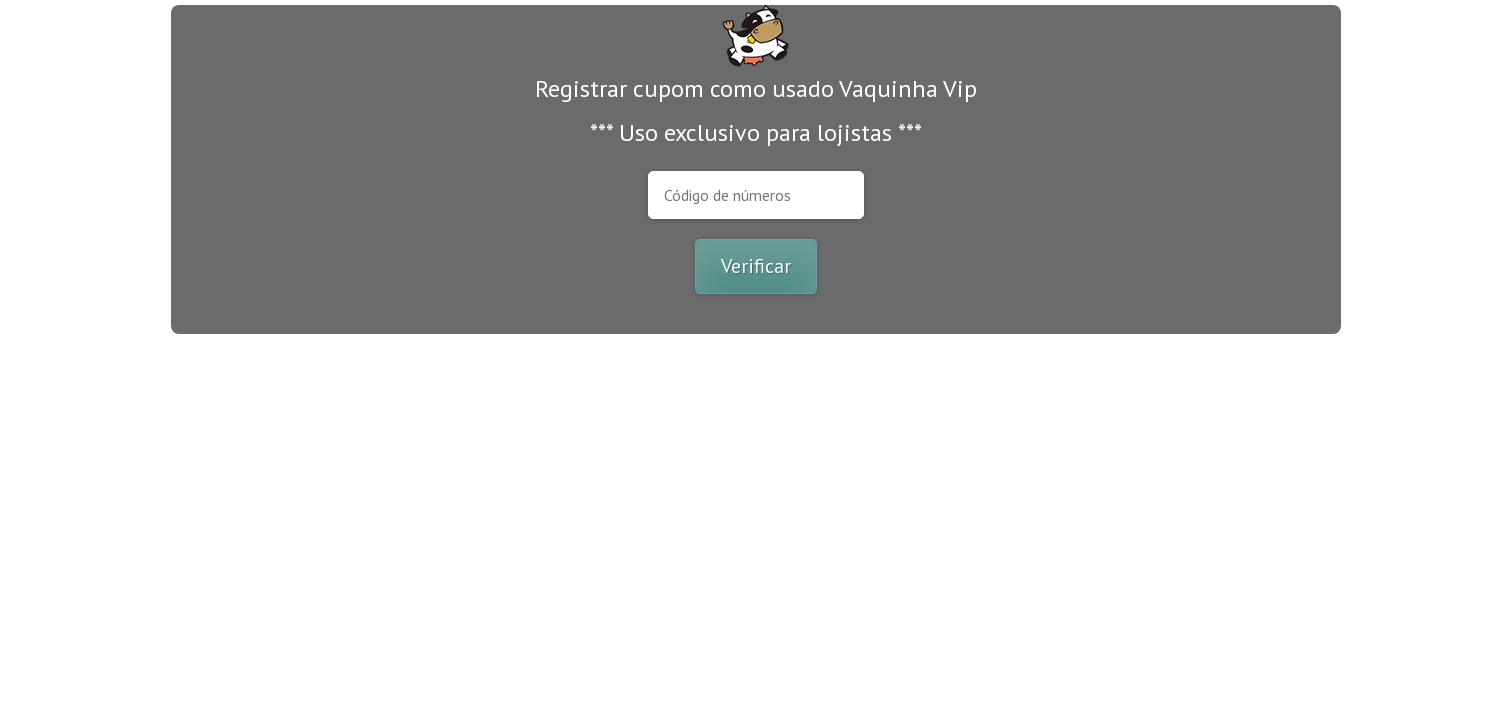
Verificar (756, 266)
